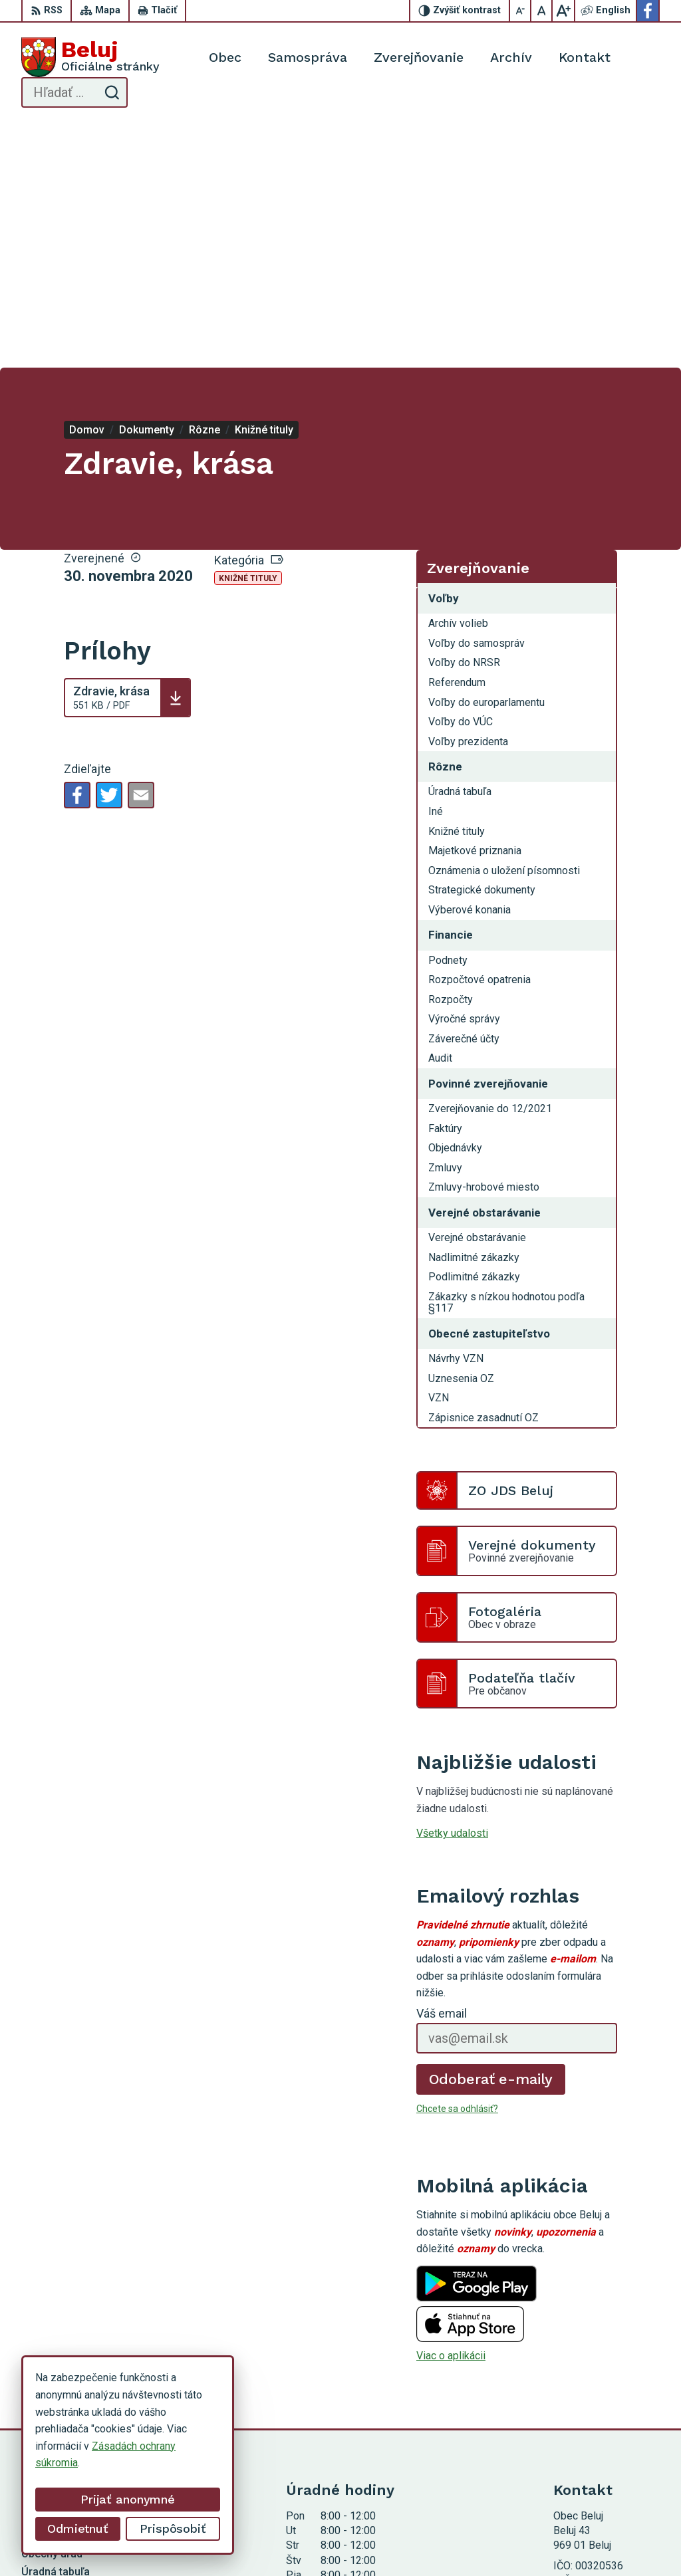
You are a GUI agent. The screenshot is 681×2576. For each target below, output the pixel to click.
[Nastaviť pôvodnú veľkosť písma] (542, 10)
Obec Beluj (466, 2541)
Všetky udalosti (452, 1589)
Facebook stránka (594, 2424)
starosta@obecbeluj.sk (606, 2409)
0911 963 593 (585, 2379)
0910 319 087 (585, 2394)
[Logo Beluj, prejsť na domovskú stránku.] (90, 57)
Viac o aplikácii (450, 2111)
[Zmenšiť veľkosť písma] (520, 10)
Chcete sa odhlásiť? (457, 1864)
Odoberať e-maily (491, 1834)
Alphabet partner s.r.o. (302, 2541)
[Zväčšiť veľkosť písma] (563, 10)
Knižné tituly (248, 334)
